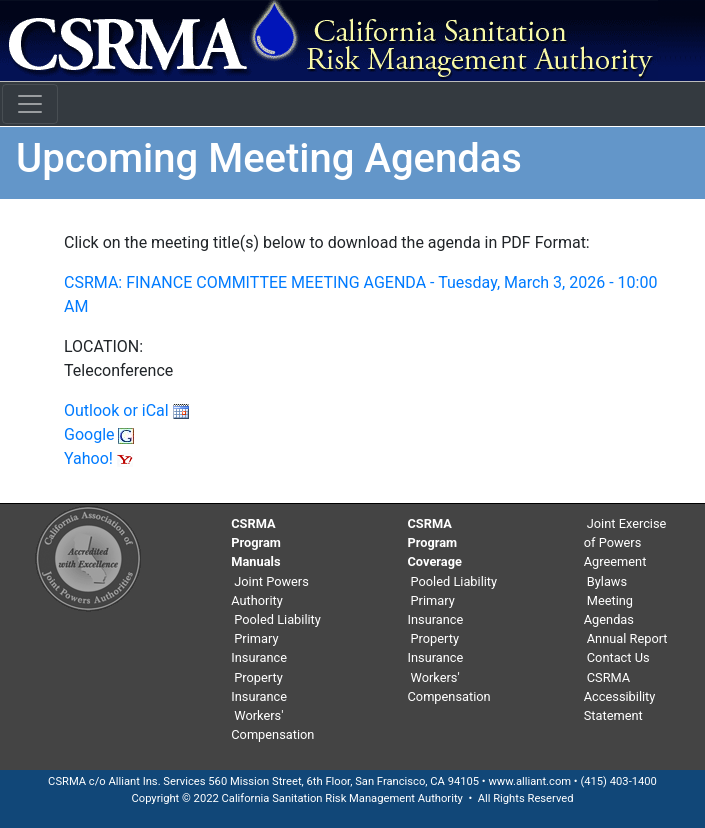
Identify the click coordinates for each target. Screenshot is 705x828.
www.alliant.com (529, 781)
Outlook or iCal (126, 410)
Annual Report (627, 638)
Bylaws (607, 581)
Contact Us (618, 657)
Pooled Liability (277, 619)
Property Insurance (259, 687)
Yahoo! (98, 458)
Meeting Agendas (609, 610)
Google (99, 434)
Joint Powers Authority (270, 591)
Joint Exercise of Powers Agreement (625, 542)
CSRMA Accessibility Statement (620, 696)
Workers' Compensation (272, 725)
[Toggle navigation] (30, 104)
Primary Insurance (259, 648)
